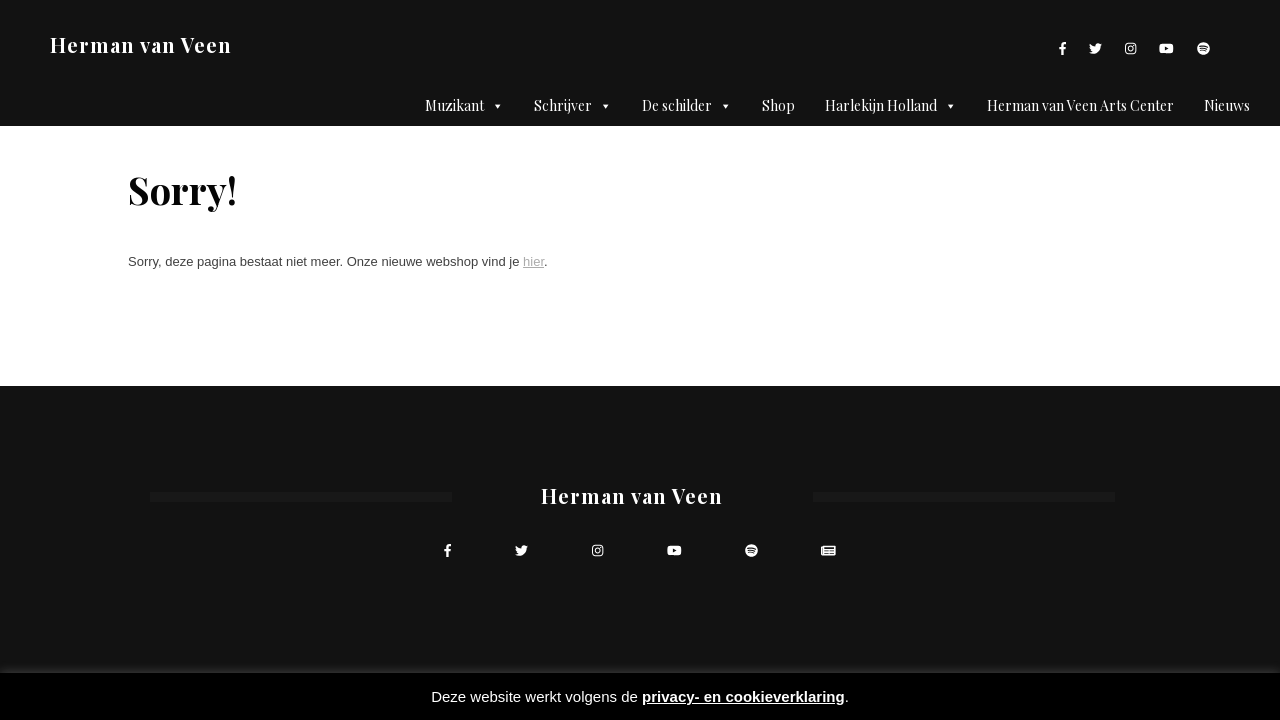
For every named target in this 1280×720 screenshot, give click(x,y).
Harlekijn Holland (891, 106)
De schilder (687, 106)
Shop (778, 105)
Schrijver (573, 106)
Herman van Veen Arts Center (1080, 105)
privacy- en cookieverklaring (743, 696)
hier (533, 261)
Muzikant (464, 106)
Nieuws (1227, 105)
